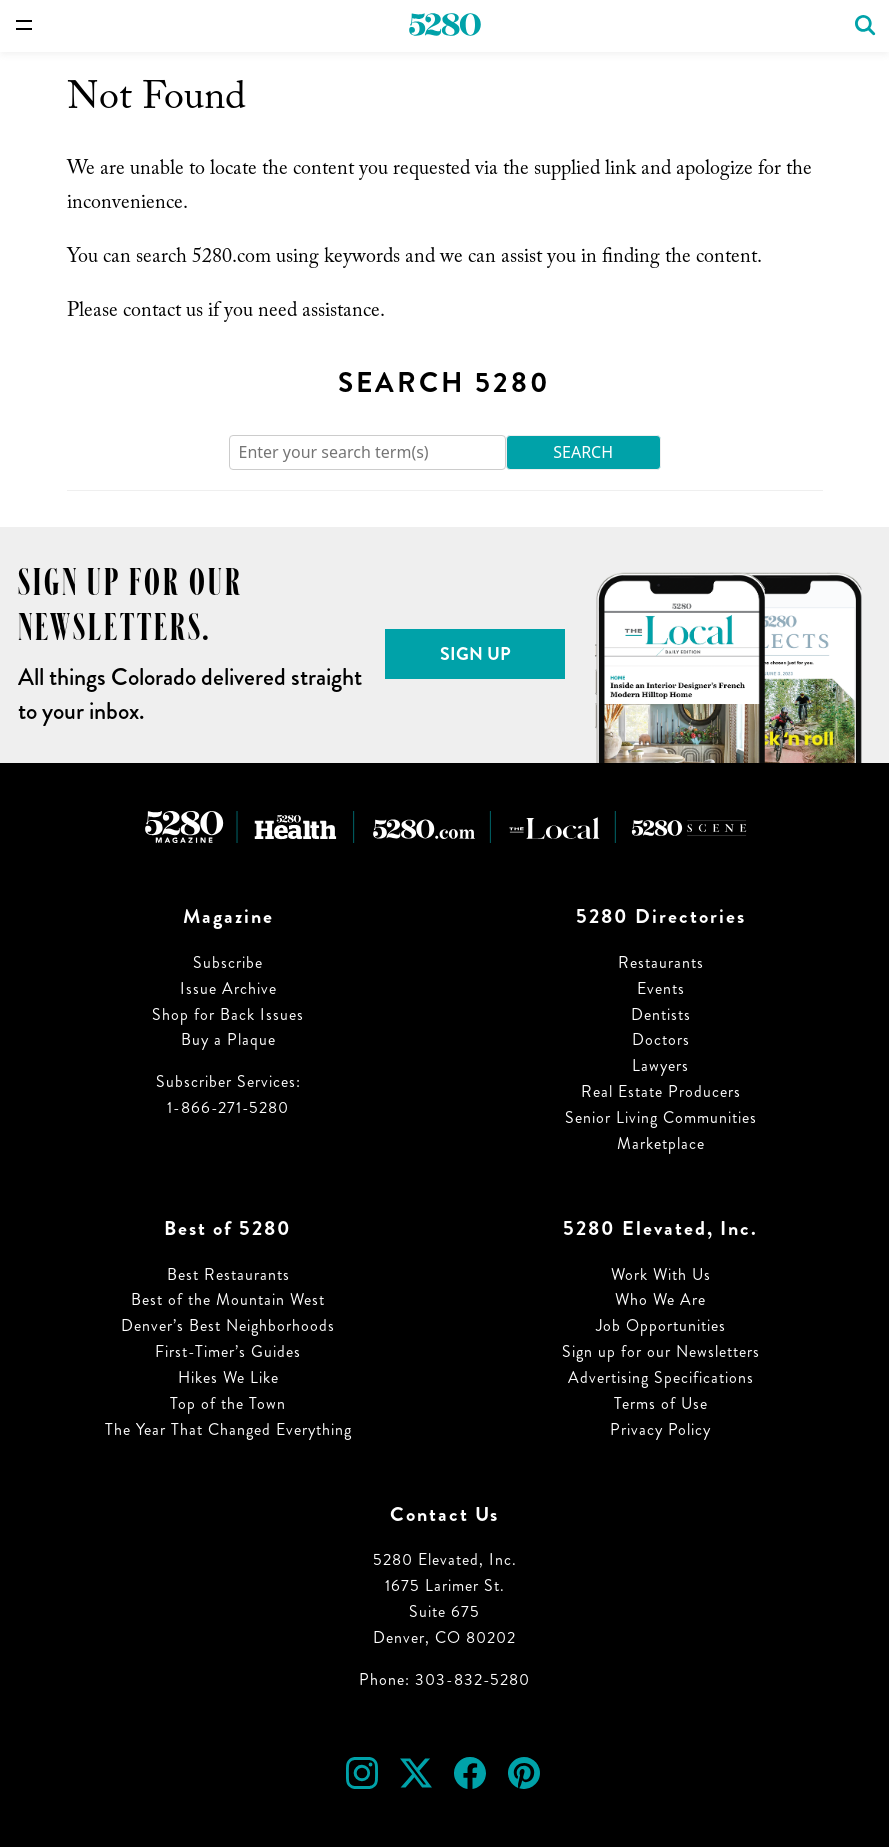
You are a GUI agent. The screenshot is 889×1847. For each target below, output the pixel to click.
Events (661, 988)
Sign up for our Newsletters (661, 1351)
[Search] (367, 452)
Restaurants (661, 962)
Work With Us (661, 1274)
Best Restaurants (228, 1274)
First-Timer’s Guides (228, 1351)
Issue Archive (228, 988)
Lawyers (660, 1065)
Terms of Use (661, 1403)
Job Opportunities (661, 1325)
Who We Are (660, 1299)
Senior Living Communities (661, 1117)
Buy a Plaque (228, 1039)
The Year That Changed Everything (228, 1429)
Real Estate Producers (661, 1091)
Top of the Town (228, 1403)
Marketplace (661, 1143)
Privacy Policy (660, 1429)
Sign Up (475, 654)
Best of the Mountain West (228, 1299)
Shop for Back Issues (228, 1014)
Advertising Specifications (661, 1377)
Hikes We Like (228, 1377)
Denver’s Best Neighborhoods (228, 1325)
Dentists (661, 1014)
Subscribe (228, 962)
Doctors (661, 1039)
